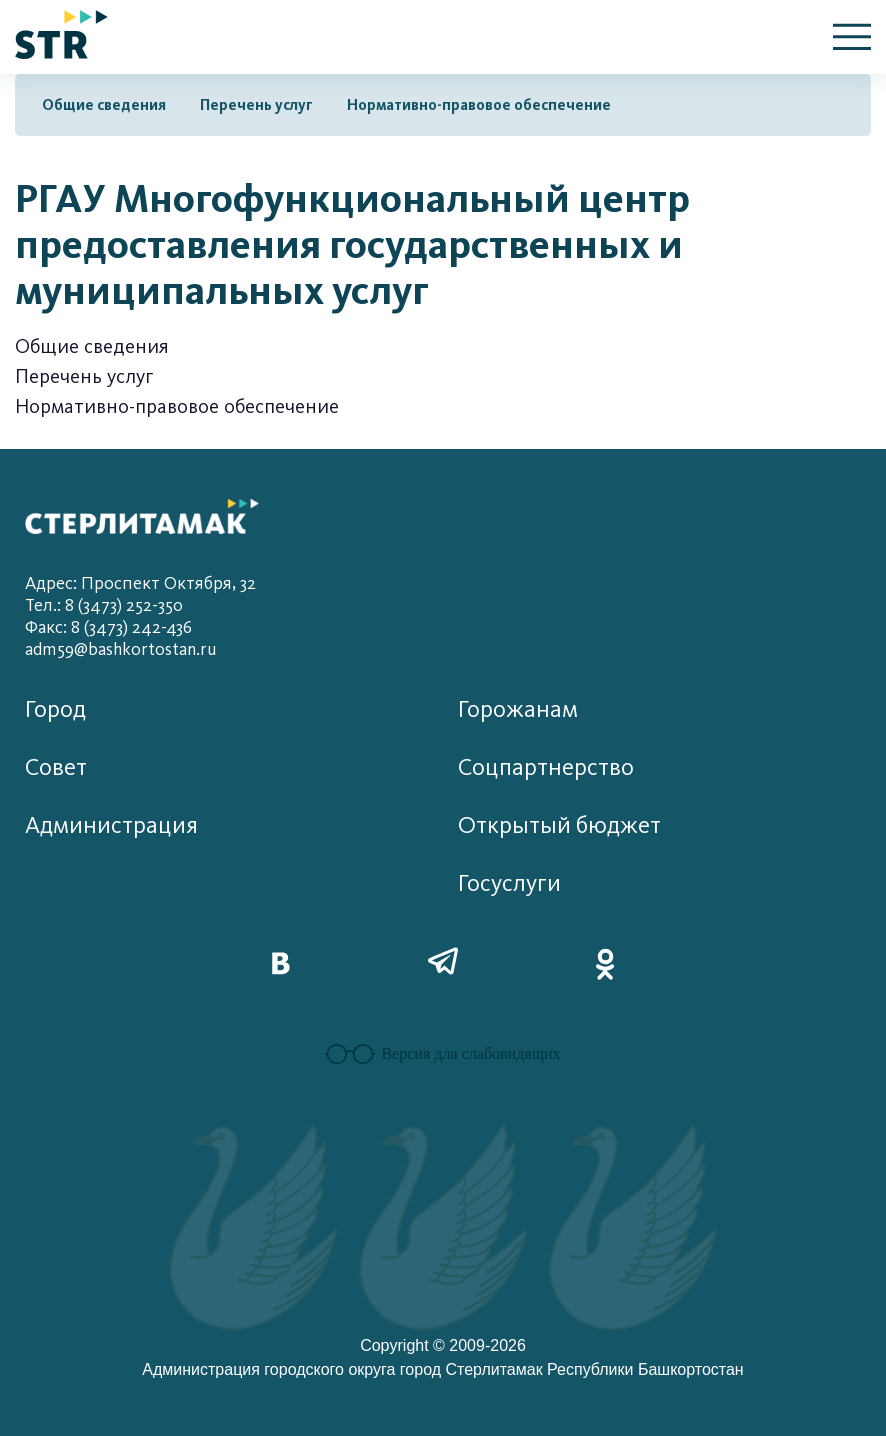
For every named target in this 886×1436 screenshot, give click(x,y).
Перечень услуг (256, 105)
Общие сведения (104, 105)
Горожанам (518, 709)
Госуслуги (509, 883)
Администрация (111, 825)
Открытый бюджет (559, 825)
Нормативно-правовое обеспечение (479, 105)
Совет (56, 767)
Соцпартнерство (546, 767)
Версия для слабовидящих (442, 1054)
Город (55, 709)
